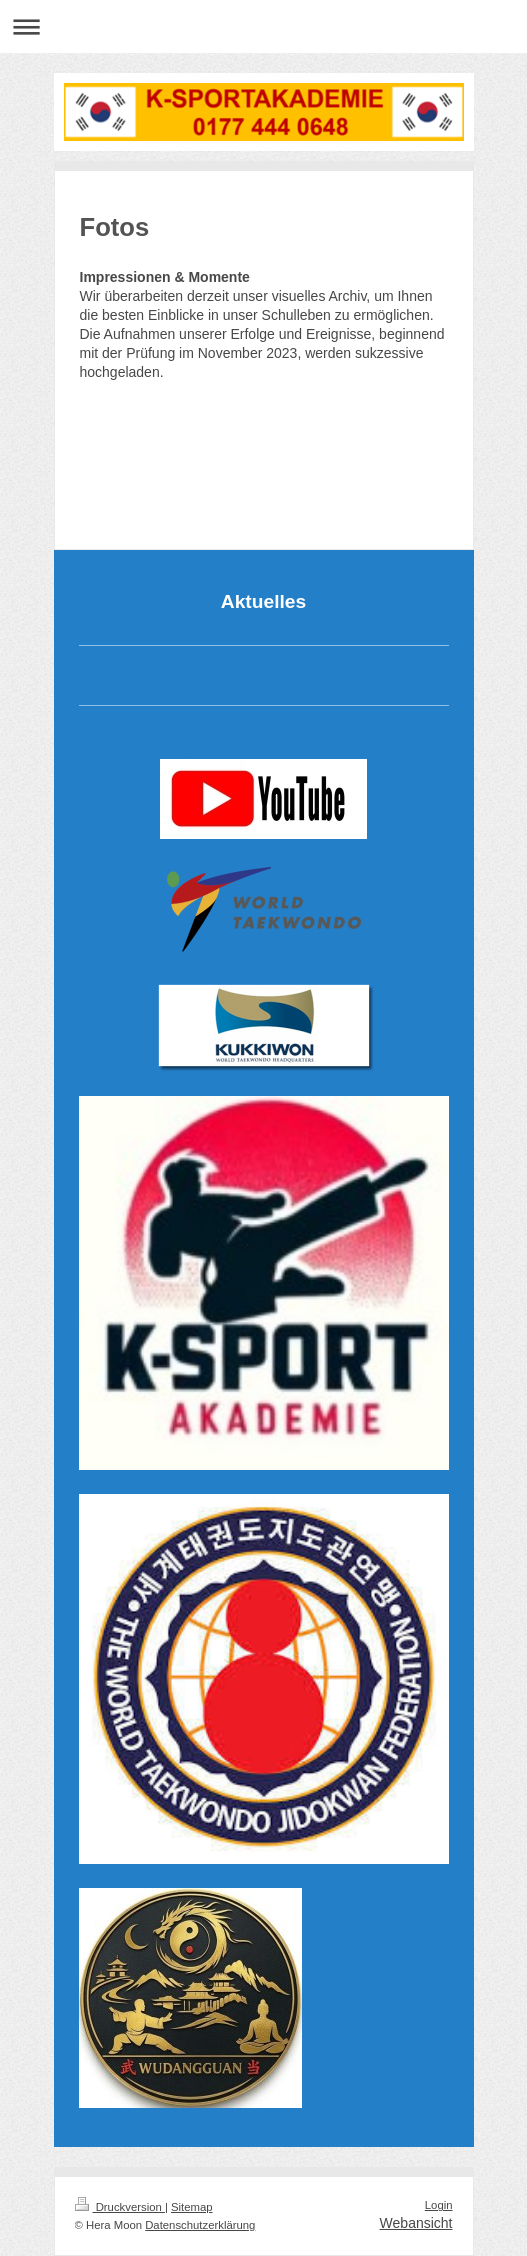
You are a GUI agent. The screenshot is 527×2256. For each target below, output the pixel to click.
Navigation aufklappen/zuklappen (263, 26)
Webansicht (416, 2223)
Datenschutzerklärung (200, 2225)
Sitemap (192, 2207)
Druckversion (120, 2207)
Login (439, 2205)
